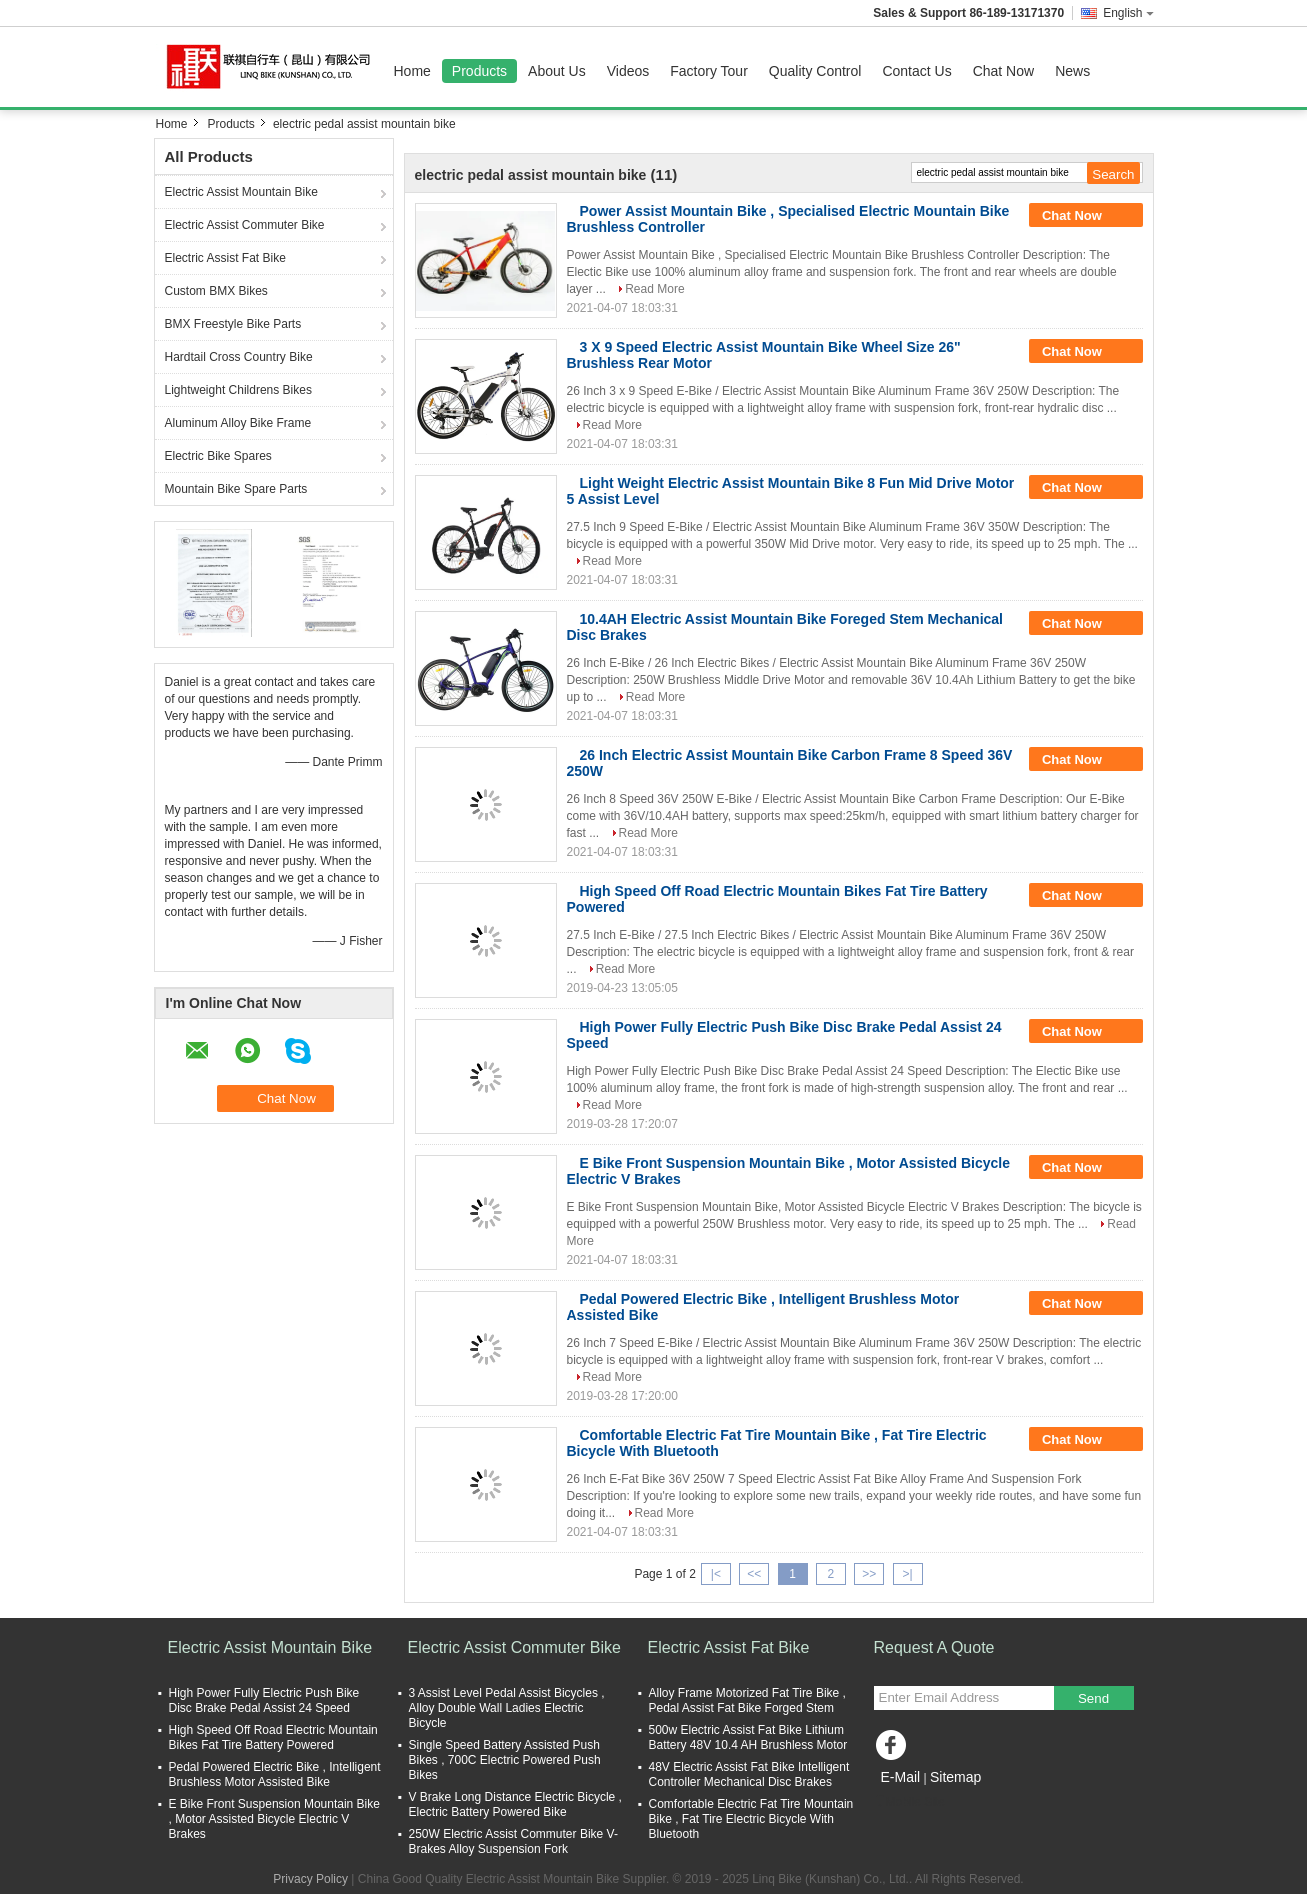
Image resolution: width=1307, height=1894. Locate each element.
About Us (557, 71)
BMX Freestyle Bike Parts (233, 324)
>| (907, 1574)
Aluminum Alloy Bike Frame (238, 423)
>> (869, 1574)
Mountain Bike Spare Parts (236, 489)
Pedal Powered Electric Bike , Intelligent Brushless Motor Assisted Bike (275, 1774)
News (1072, 71)
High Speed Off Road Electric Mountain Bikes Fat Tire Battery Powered (273, 1737)
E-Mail (901, 1777)
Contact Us (916, 71)
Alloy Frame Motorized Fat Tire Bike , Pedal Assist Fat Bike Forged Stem (747, 1700)
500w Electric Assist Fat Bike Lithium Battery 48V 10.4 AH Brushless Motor (748, 1737)
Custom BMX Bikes (216, 291)
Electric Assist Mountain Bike (241, 192)
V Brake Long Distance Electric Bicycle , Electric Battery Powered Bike (515, 1804)
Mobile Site (909, 1802)
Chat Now (1003, 71)
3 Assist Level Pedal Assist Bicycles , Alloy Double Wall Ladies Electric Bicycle (507, 1708)
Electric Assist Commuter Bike (245, 225)
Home (412, 71)
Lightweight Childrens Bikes (238, 390)
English (1128, 13)
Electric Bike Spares (218, 456)
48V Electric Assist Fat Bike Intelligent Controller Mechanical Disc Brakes (749, 1774)
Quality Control (815, 71)
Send (1093, 1698)
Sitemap (955, 1777)
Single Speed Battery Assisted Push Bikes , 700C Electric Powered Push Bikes (505, 1760)
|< (716, 1574)
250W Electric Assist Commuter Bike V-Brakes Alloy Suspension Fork (513, 1841)
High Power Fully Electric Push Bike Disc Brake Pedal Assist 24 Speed (264, 1700)
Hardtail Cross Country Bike (239, 357)
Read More (654, 289)
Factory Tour (709, 71)
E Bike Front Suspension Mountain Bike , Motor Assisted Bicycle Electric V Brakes (274, 1819)
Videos (628, 71)
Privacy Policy (310, 1879)
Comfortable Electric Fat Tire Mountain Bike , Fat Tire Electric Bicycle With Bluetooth (751, 1819)
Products (479, 71)
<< (754, 1574)
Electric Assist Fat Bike (225, 258)
